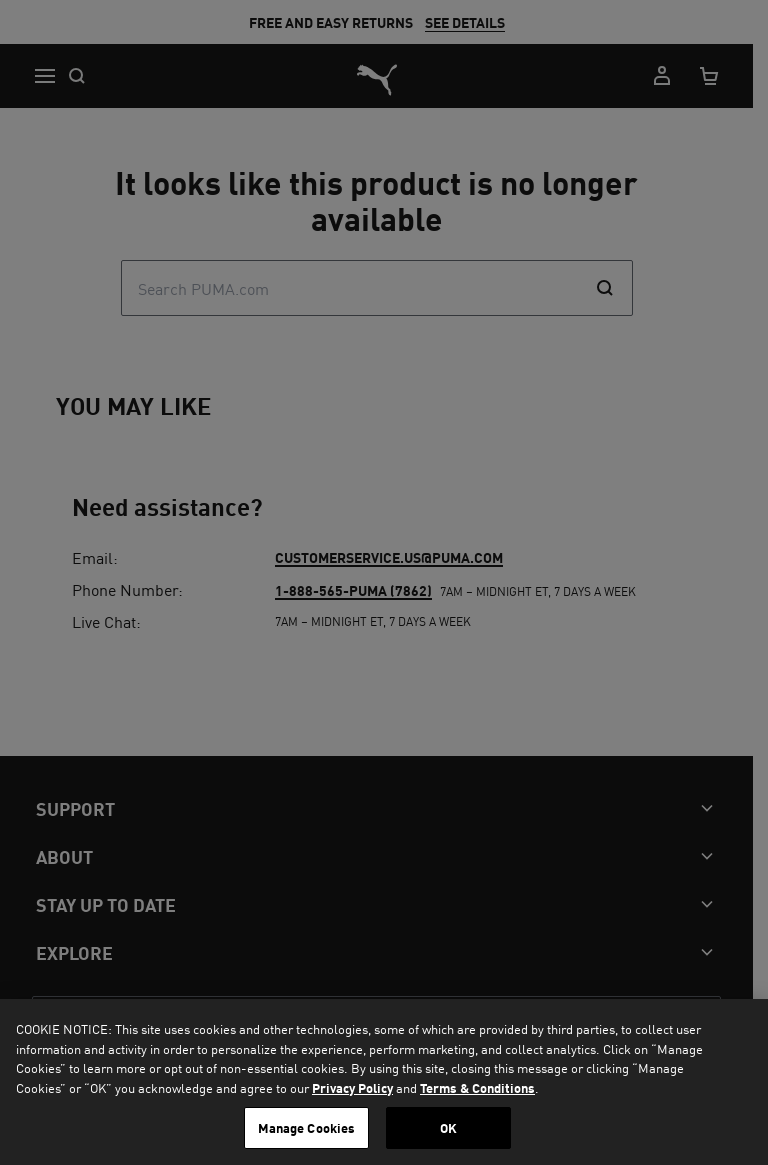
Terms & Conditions (477, 1087)
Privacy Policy (352, 1087)
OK (448, 1127)
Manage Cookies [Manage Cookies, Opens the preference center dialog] (307, 1127)
